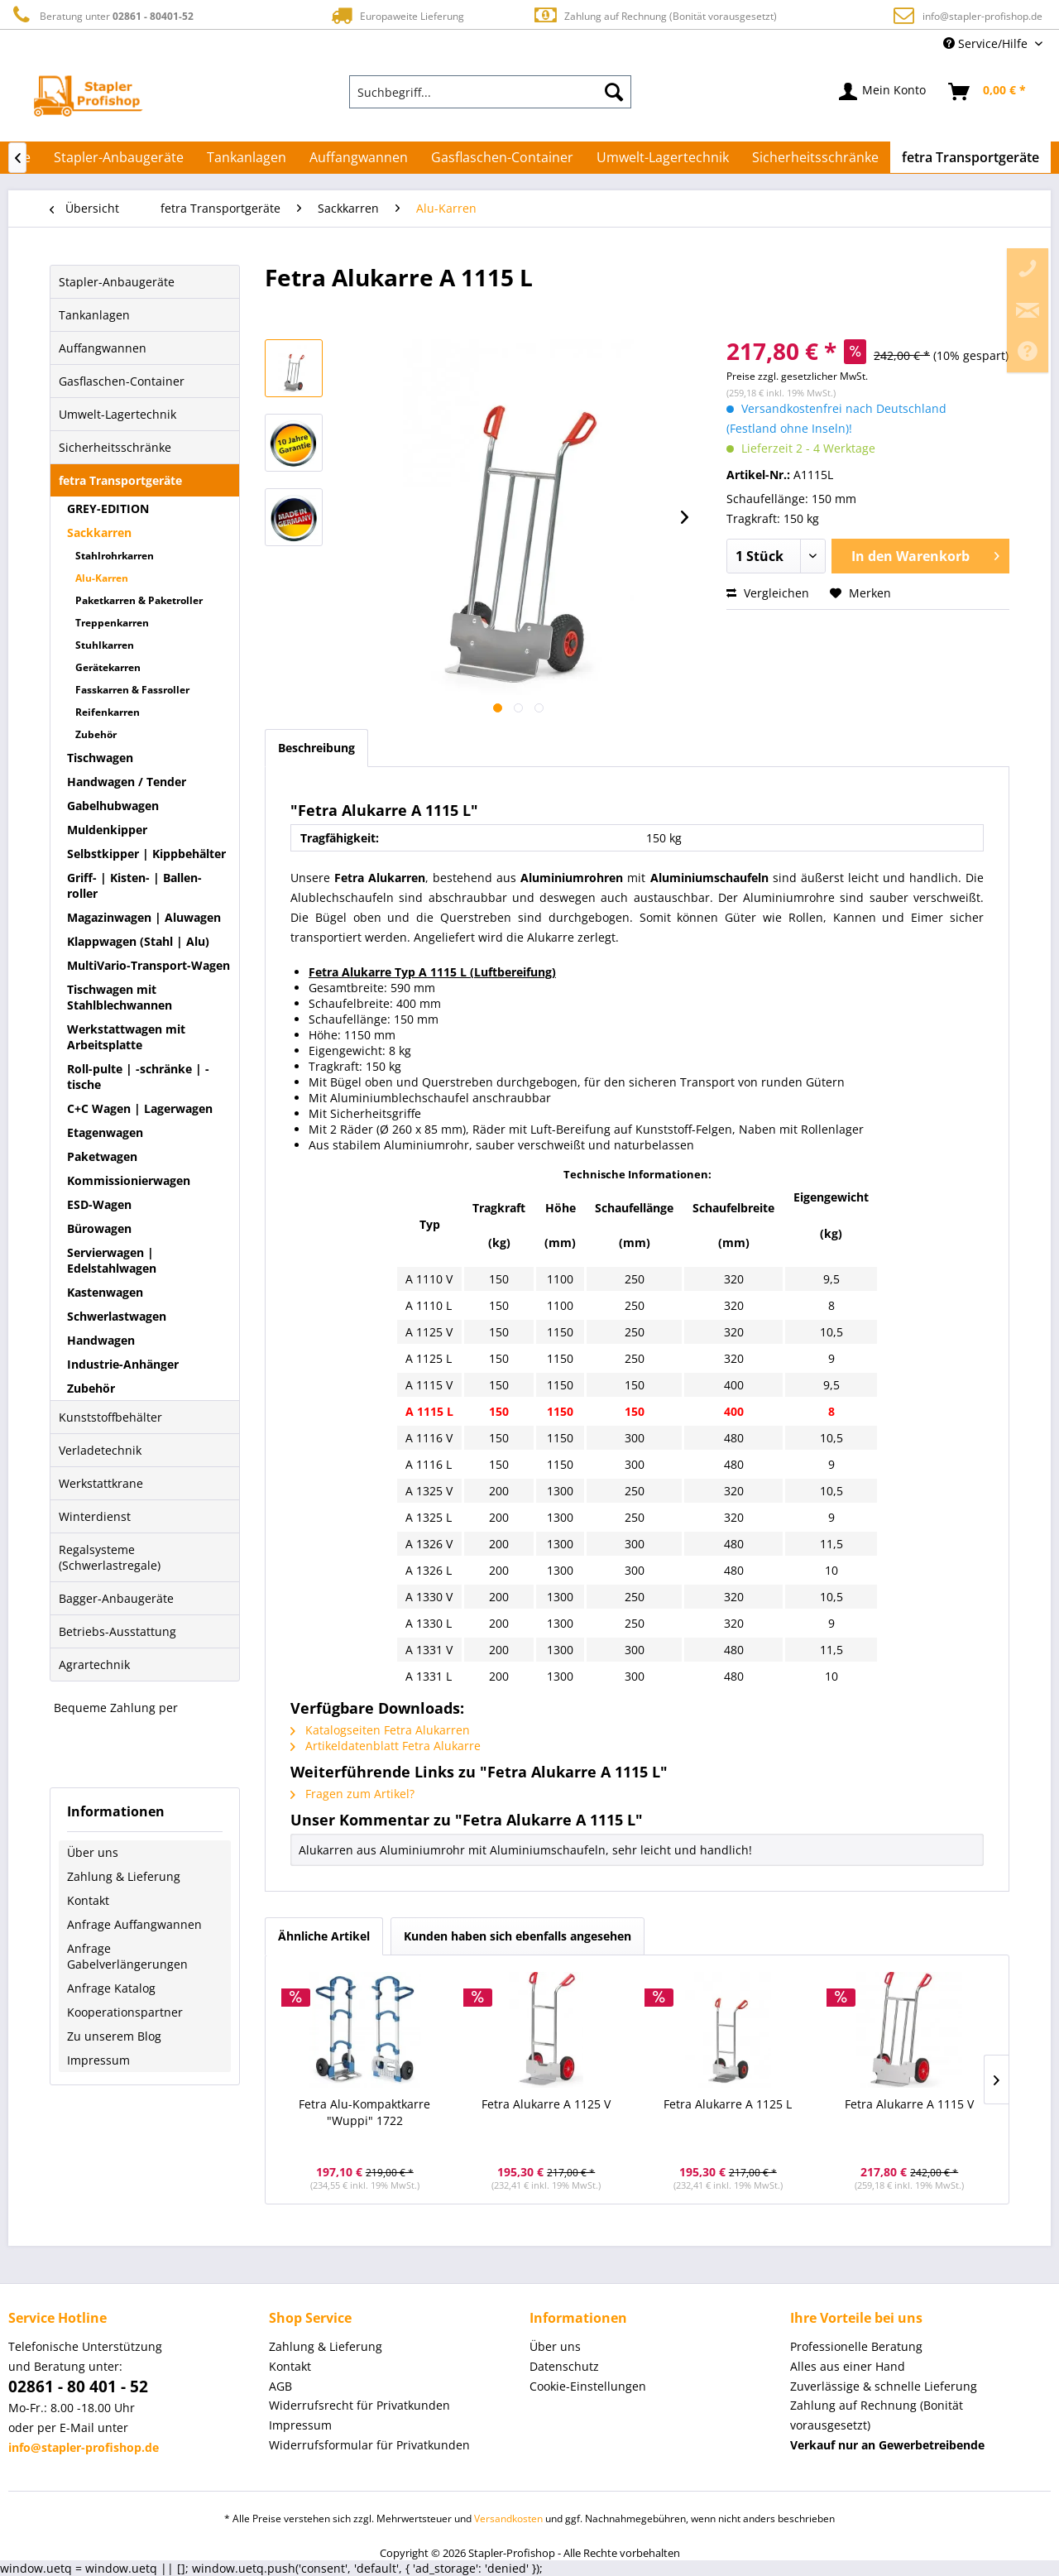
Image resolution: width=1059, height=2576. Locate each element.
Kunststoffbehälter (110, 1417)
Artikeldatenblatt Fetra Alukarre (385, 1745)
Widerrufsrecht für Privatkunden (359, 2405)
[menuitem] (490, 91)
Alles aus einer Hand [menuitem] (847, 2366)
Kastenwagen (105, 1292)
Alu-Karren (101, 578)
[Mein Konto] (883, 91)
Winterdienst (95, 1516)
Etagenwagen (105, 1132)
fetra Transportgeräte (120, 480)
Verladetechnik (100, 1450)
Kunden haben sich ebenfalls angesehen (517, 1936)
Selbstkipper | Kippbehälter (146, 853)
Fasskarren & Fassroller (132, 690)
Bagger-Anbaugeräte (116, 1598)
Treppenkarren (112, 623)
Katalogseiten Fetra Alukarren (380, 1730)
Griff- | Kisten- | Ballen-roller (134, 885)
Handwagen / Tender (126, 781)
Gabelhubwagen (113, 805)
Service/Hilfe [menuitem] (987, 43)
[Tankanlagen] (246, 157)
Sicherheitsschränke (115, 447)
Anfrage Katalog (111, 1988)
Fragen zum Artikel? (352, 1793)
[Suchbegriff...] (490, 91)
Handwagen (101, 1340)
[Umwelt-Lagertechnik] (662, 157)
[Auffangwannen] (358, 157)
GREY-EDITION (108, 508)
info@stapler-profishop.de (982, 16)
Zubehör (96, 734)
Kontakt (88, 1900)
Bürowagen (99, 1228)
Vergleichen (767, 593)
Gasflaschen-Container (121, 381)
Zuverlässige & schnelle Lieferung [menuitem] (883, 2386)
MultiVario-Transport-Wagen (148, 965)
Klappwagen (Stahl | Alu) (138, 941)
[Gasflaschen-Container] (502, 157)
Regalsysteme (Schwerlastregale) (110, 1557)
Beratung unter (101, 15)
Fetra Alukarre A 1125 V (546, 2104)
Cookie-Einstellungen (588, 2386)
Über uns (92, 1852)
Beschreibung (316, 748)
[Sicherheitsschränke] (815, 157)
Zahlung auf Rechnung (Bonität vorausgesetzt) (655, 15)
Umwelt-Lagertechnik (117, 414)
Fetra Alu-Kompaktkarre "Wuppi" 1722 (364, 2112)
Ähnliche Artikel (324, 1936)
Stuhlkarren (104, 645)
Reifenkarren (107, 712)
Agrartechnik (94, 1664)
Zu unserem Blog (114, 2036)
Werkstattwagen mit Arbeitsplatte (126, 1037)
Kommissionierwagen (128, 1180)
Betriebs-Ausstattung (117, 1631)
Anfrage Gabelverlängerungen (127, 1956)
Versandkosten (508, 2518)
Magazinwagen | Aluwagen (144, 917)
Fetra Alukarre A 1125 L (728, 2104)
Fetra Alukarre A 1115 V (909, 2104)
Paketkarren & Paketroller (139, 600)
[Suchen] (614, 91)
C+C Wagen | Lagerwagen (140, 1108)
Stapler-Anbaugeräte (117, 282)
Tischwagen (100, 757)
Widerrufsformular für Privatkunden (369, 2445)
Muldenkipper (107, 829)
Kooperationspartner (125, 2012)
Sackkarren (99, 532)
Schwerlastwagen (116, 1316)
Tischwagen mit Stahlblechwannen (119, 997)
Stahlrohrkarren (114, 556)
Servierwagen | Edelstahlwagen (111, 1260)
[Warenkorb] (988, 91)
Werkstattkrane (101, 1483)
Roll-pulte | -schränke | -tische (138, 1076)
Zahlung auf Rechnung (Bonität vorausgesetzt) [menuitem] (876, 2415)
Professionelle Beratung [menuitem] (856, 2346)
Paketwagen (102, 1156)
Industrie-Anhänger (123, 1364)
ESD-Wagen (99, 1204)
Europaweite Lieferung (396, 15)
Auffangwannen (102, 348)
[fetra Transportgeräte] (970, 157)
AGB (280, 2386)
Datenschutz (564, 2366)
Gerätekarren (108, 667)
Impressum (98, 2060)
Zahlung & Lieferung (123, 1876)
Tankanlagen (94, 315)
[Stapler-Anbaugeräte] (118, 157)
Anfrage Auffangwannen (134, 1924)
